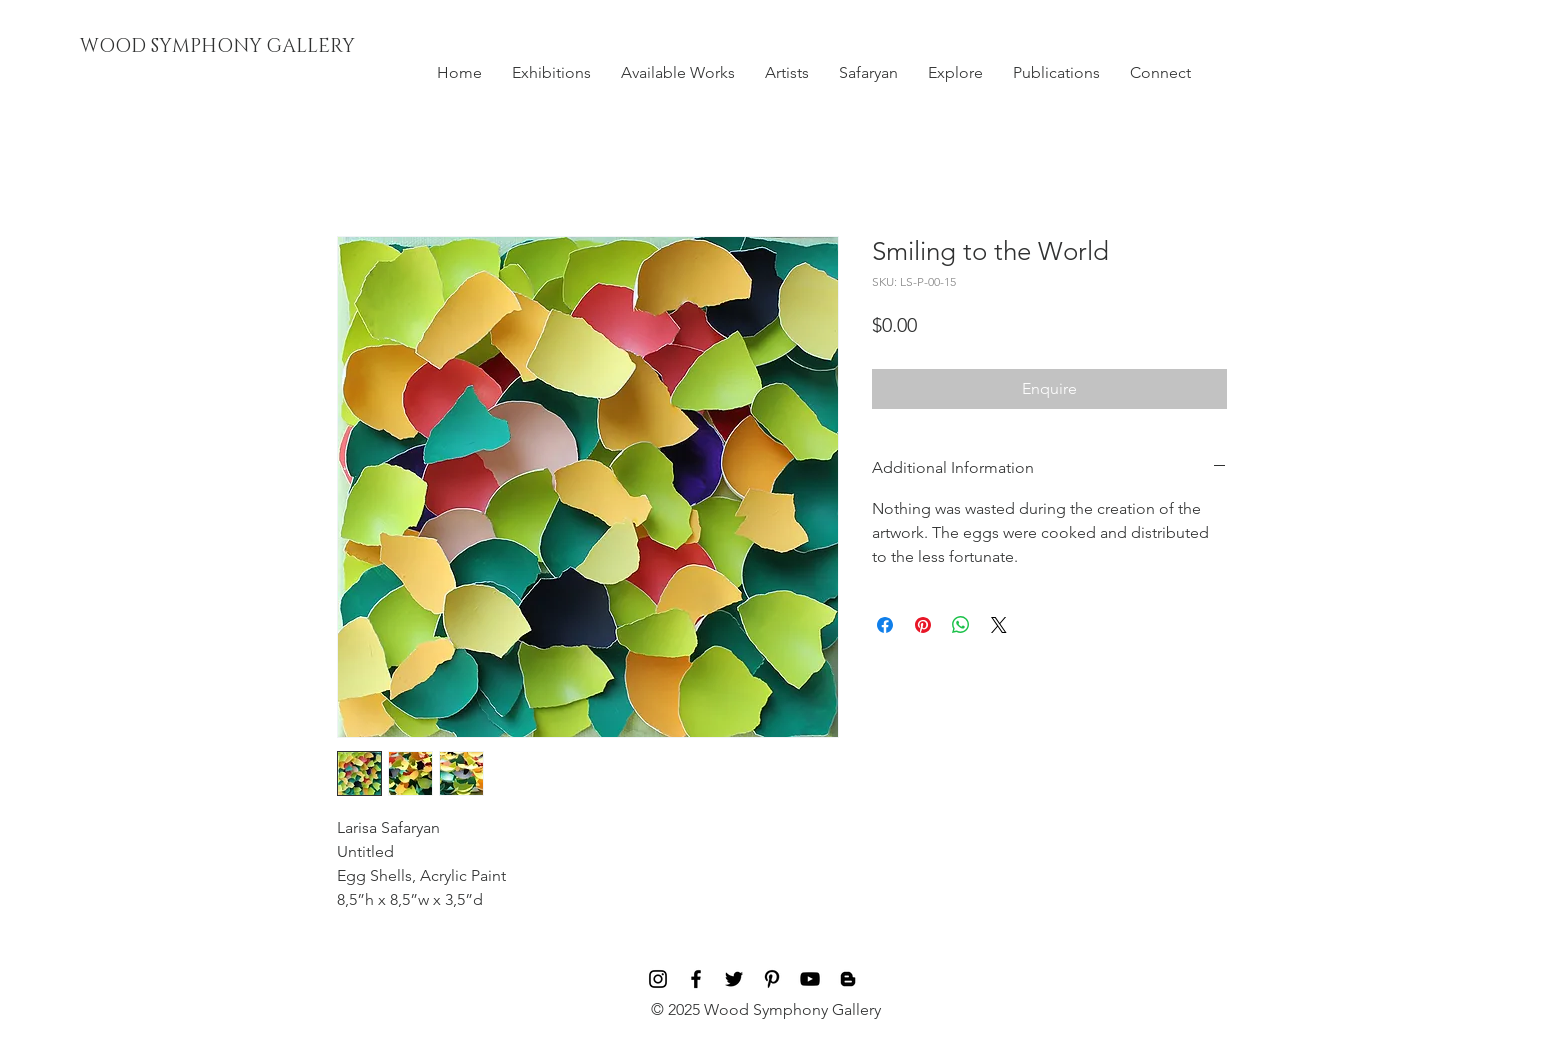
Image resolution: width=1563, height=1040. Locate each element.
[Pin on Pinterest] (923, 625)
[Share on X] (999, 625)
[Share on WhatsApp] (961, 625)
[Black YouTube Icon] (810, 979)
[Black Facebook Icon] (696, 979)
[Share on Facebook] (885, 625)
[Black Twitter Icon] (734, 979)
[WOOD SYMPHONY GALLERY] (263, 47)
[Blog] (848, 979)
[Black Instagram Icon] (658, 979)
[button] (551, 73)
